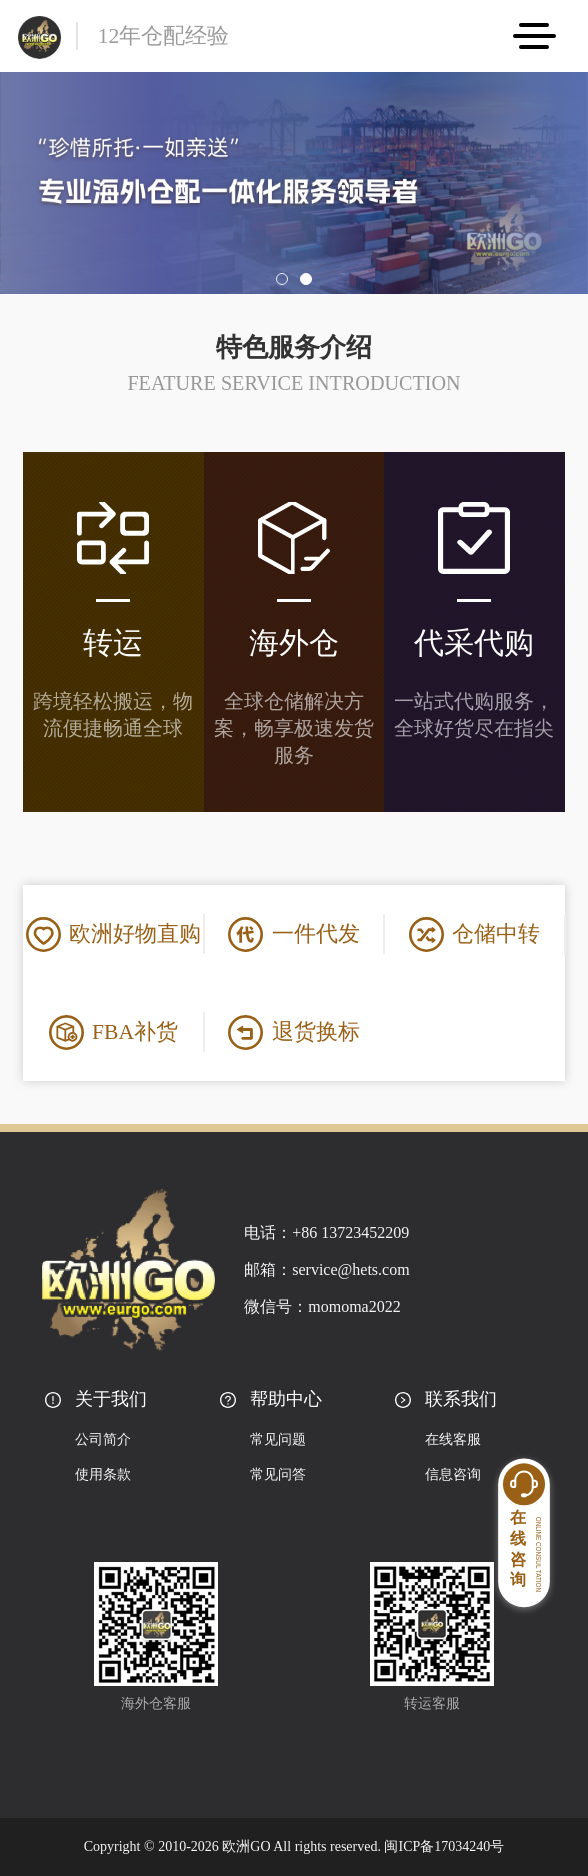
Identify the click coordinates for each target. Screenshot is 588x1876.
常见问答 (278, 1474)
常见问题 (278, 1439)
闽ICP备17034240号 (444, 1846)
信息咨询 (453, 1474)
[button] (282, 279)
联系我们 (461, 1399)
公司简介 (103, 1439)
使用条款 (103, 1474)
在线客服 (453, 1439)
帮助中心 (286, 1399)
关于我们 (111, 1399)
